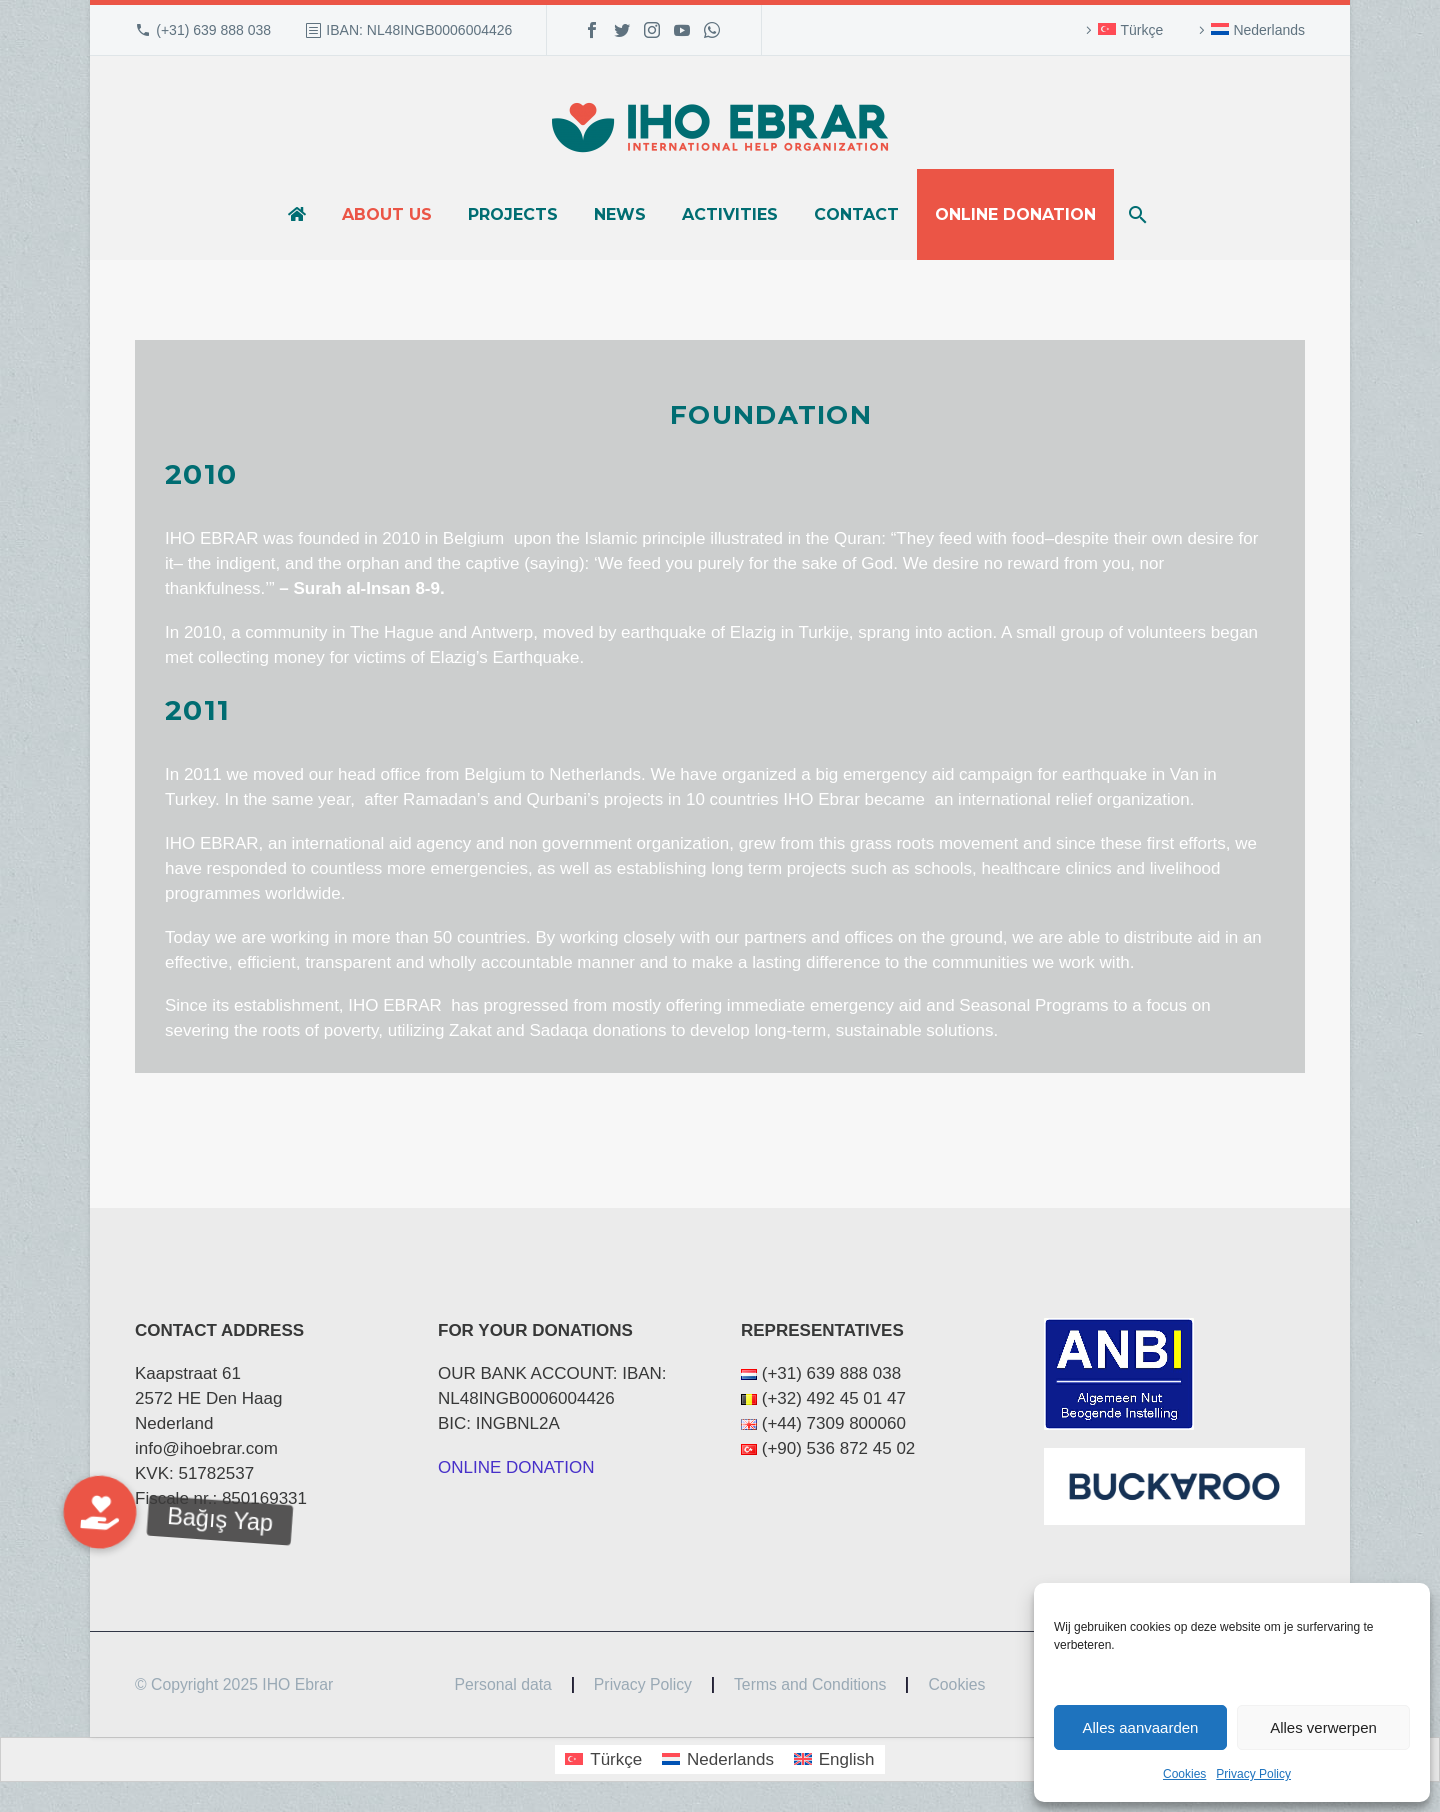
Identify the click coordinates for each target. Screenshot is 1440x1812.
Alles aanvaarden (1141, 1727)
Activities (730, 214)
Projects (513, 214)
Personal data (503, 1685)
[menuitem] (1121, 30)
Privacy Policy (1253, 1774)
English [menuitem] (847, 1759)
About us (387, 214)
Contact (856, 214)
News (620, 214)
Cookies (1184, 1774)
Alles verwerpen (1323, 1727)
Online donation (1015, 214)
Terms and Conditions (810, 1685)
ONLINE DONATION (516, 1467)
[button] (100, 1512)
